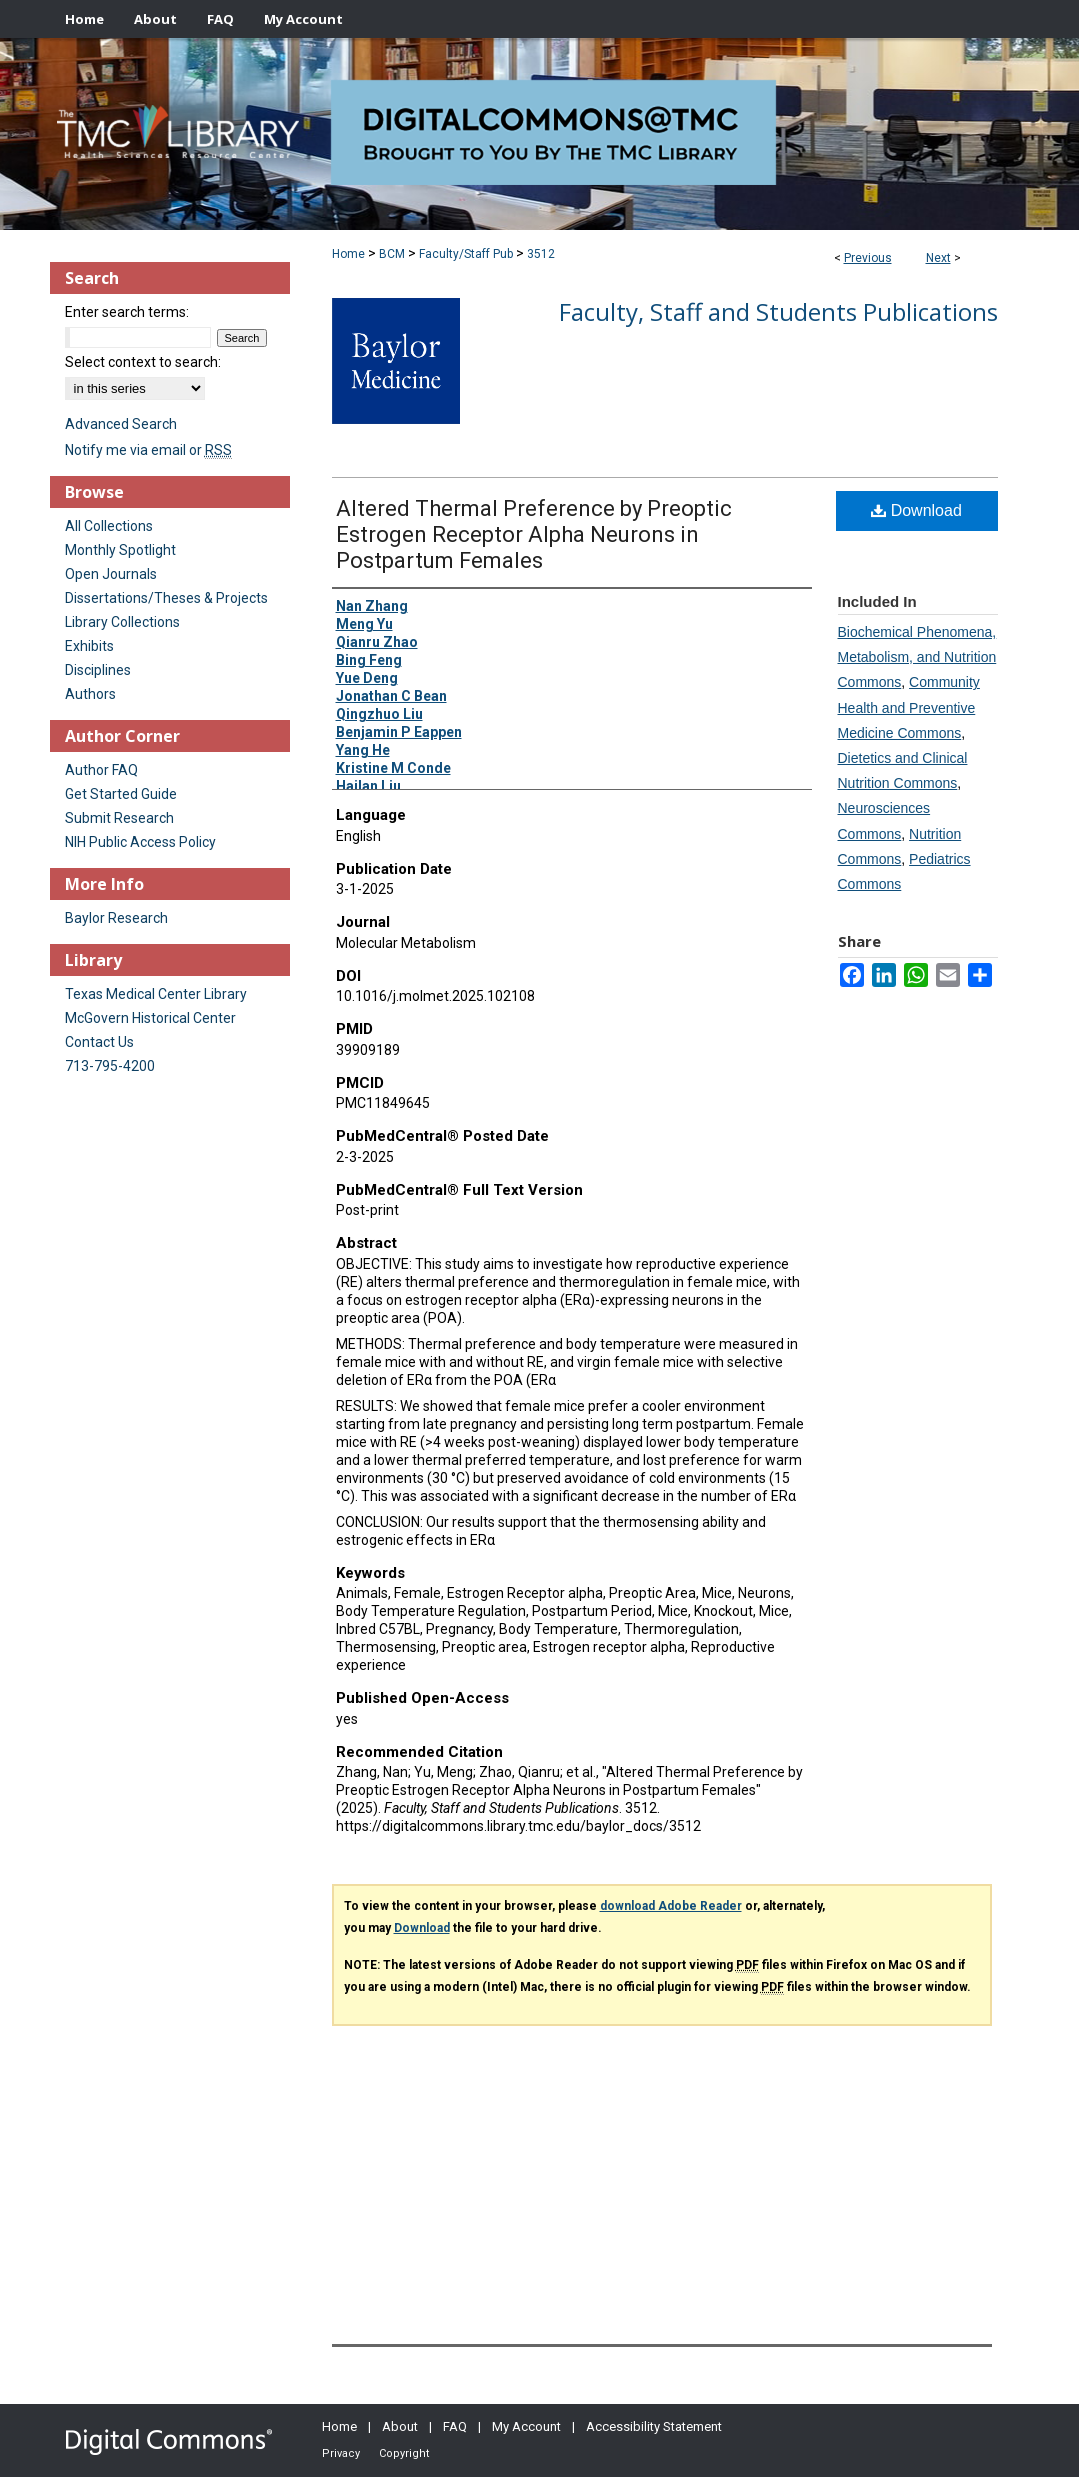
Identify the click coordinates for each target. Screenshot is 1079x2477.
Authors (90, 694)
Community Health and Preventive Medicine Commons (909, 707)
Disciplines (98, 670)
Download (916, 510)
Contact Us (99, 1042)
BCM (392, 254)
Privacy (341, 2453)
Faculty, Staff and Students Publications (778, 311)
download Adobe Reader (671, 1906)
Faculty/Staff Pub (466, 254)
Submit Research (119, 818)
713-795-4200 (110, 1066)
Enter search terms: (127, 312)
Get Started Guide (121, 794)
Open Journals (111, 574)
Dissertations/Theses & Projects (166, 598)
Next (938, 258)
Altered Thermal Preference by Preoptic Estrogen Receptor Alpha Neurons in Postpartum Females (534, 534)
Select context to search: (143, 362)
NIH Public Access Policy (140, 842)
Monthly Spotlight (120, 550)
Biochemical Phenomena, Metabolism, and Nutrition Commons (917, 657)
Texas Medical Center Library (156, 994)
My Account (526, 2426)
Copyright (404, 2453)
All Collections (109, 526)
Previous (868, 258)
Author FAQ (101, 770)
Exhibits (89, 646)
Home (348, 254)
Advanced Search (121, 424)
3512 (541, 254)
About (400, 2426)
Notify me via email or (148, 450)
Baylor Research (116, 918)
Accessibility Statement (654, 2426)
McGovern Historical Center (150, 1018)
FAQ (455, 2426)
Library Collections (122, 622)
